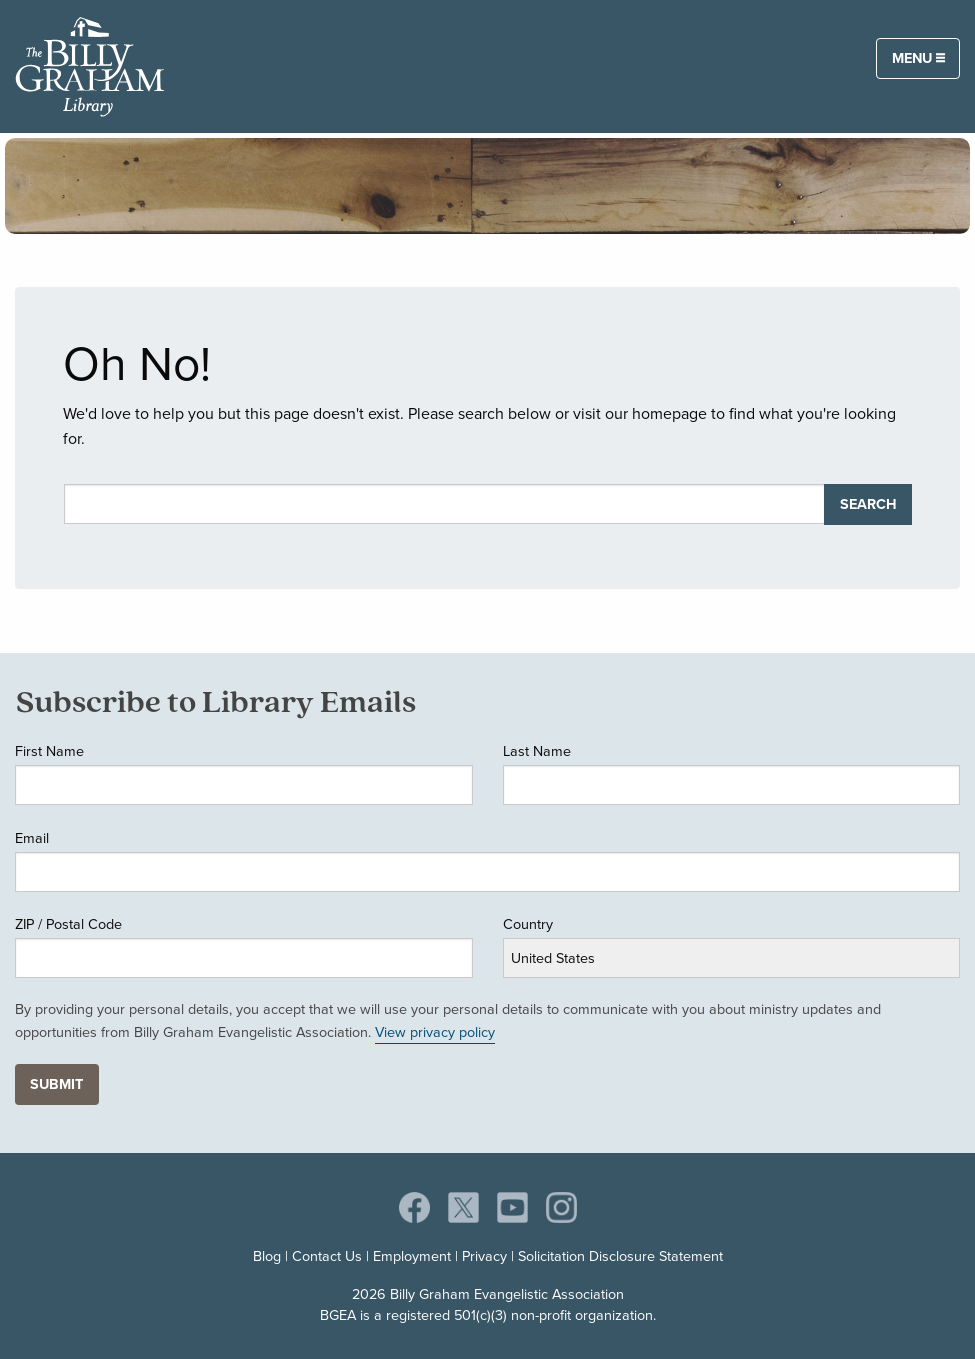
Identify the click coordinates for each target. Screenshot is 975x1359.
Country (528, 924)
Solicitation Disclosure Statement (620, 1256)
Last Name (537, 751)
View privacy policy (435, 1032)
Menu (918, 58)
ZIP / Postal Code (68, 924)
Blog (267, 1256)
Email (32, 838)
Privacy (484, 1256)
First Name (49, 751)
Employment (412, 1256)
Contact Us (327, 1256)
